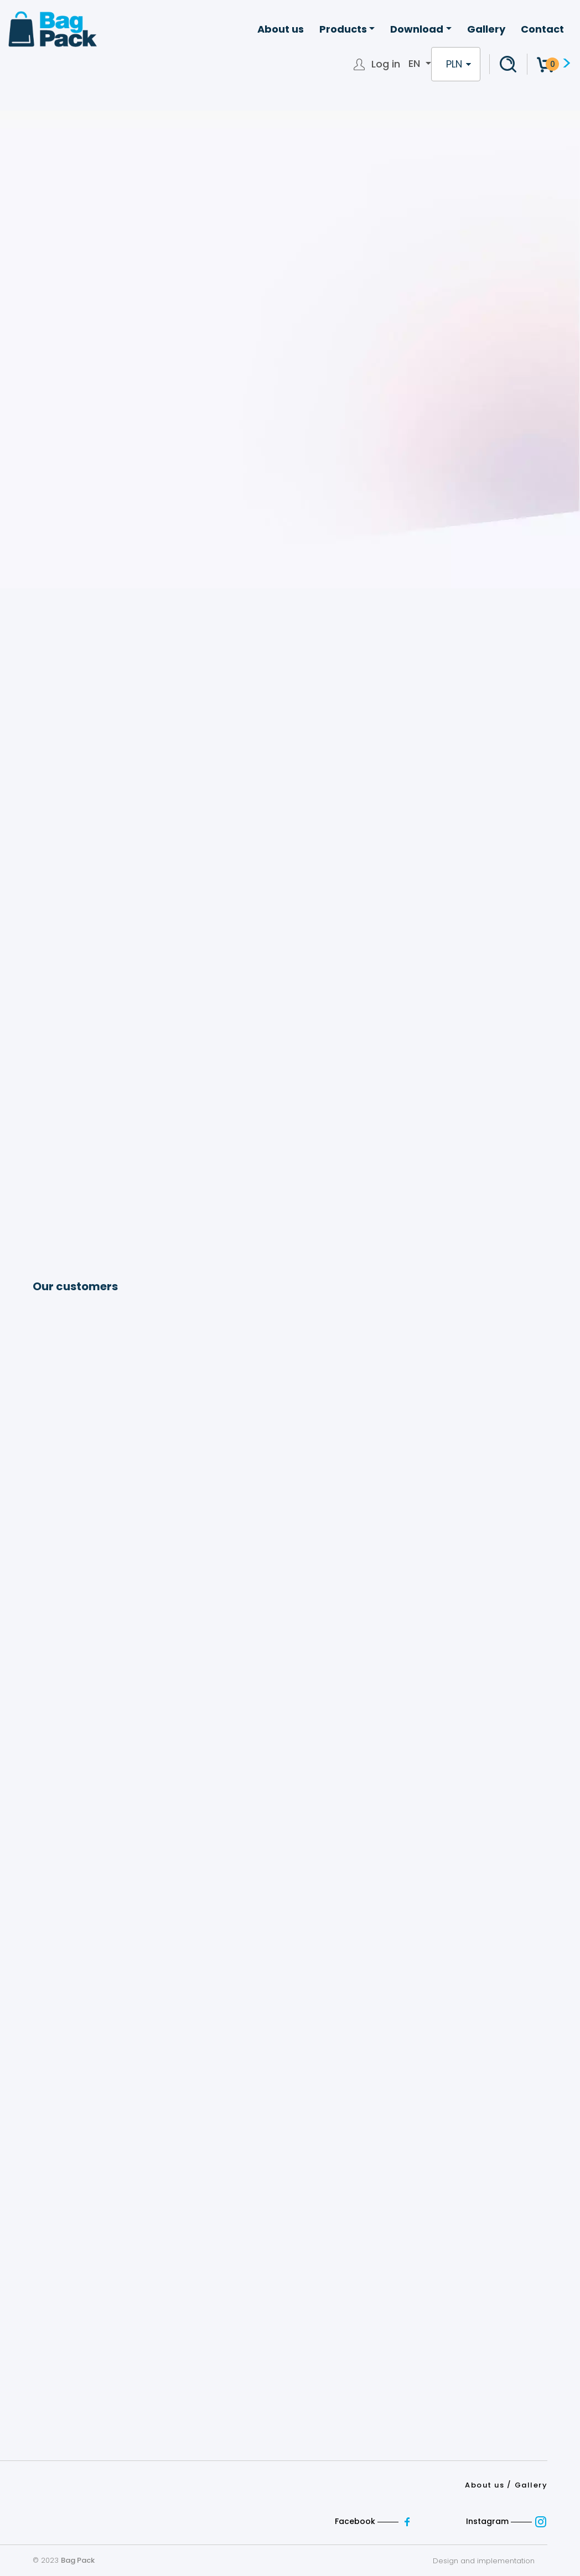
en (415, 63)
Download (416, 29)
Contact (542, 29)
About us (280, 29)
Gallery (486, 29)
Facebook (375, 2521)
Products (343, 29)
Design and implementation (490, 2561)
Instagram (506, 2521)
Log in (385, 64)
